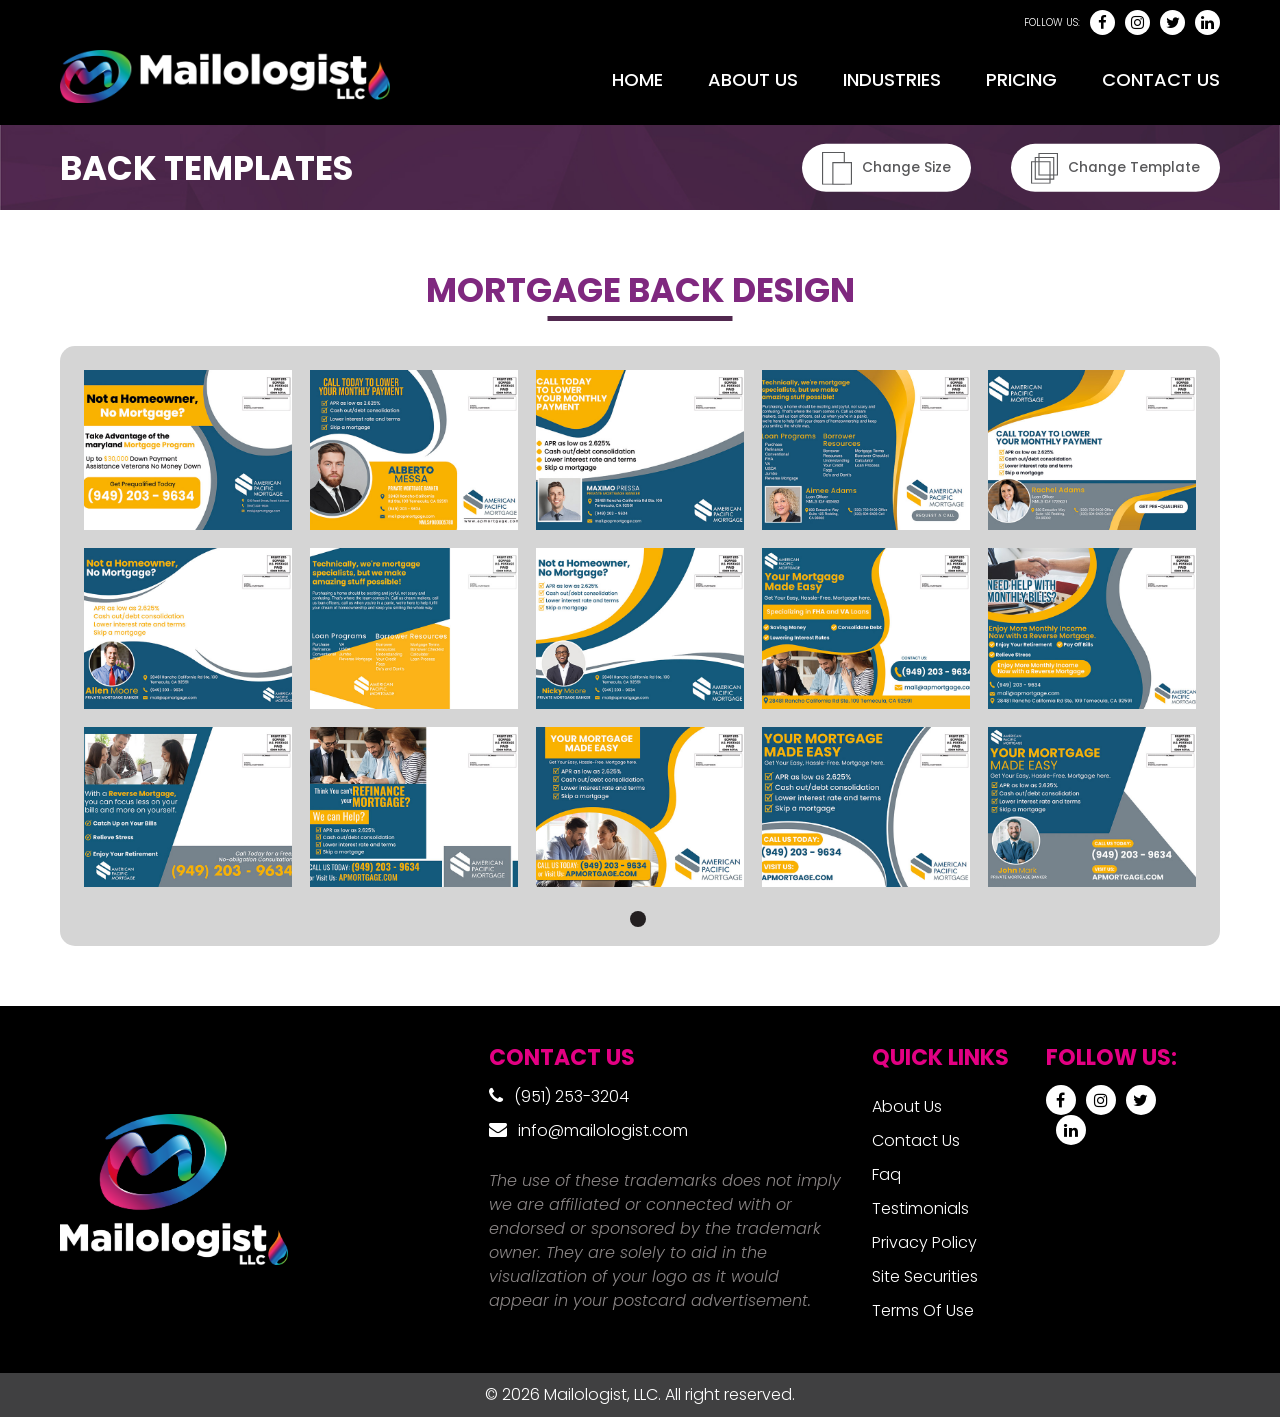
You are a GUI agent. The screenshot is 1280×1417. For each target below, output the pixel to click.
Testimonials (920, 1208)
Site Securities (925, 1276)
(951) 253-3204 (571, 1096)
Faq (886, 1174)
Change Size (885, 167)
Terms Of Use (923, 1310)
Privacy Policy (924, 1242)
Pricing (1021, 79)
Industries (892, 79)
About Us (753, 79)
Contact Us (1161, 79)
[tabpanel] (640, 628)
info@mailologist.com (603, 1130)
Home (637, 79)
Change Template (1115, 167)
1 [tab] (638, 919)
